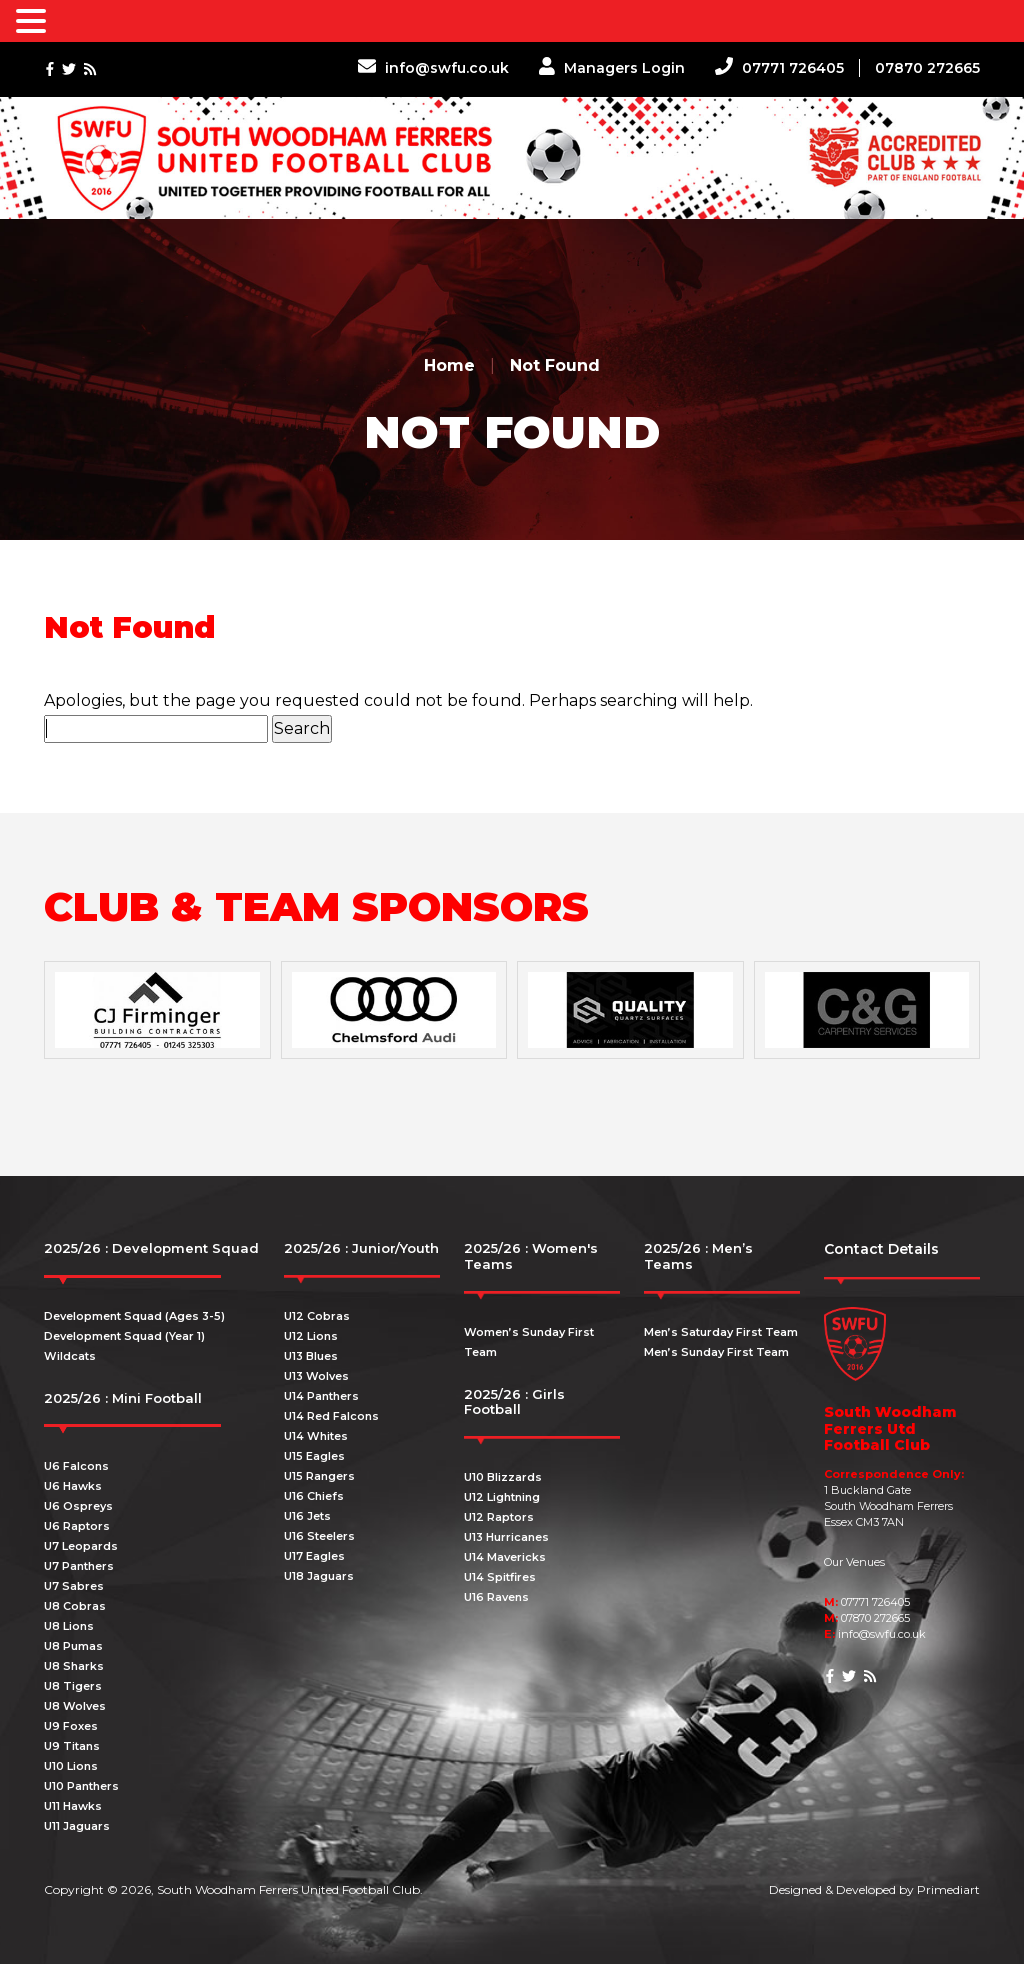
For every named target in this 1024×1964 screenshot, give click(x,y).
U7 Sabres (74, 1586)
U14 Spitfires (500, 1577)
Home (449, 365)
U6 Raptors (77, 1526)
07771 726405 (779, 68)
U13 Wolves (316, 1376)
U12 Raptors (499, 1517)
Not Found (555, 365)
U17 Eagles (314, 1556)
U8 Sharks (74, 1666)
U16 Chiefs (314, 1496)
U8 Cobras (75, 1606)
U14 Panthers (321, 1396)
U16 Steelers (319, 1536)
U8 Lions (69, 1626)
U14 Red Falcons (331, 1416)
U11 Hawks (73, 1806)
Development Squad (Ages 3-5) (134, 1316)
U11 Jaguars (77, 1826)
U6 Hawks (73, 1486)
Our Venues (854, 1562)
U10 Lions (71, 1766)
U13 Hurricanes (506, 1537)
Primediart (948, 1889)
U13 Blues (311, 1356)
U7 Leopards (81, 1546)
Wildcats (70, 1356)
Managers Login (612, 68)
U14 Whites (316, 1436)
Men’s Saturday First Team (721, 1332)
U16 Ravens (496, 1597)
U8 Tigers (73, 1686)
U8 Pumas (73, 1646)
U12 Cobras (317, 1316)
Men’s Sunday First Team (716, 1352)
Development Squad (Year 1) (124, 1336)
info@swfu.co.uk (433, 68)
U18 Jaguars (319, 1576)
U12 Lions (311, 1336)
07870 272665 (927, 68)
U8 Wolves (75, 1706)
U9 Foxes (71, 1726)
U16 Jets (307, 1516)
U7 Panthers (79, 1566)
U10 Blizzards (503, 1477)
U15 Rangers (319, 1476)
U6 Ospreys (78, 1506)
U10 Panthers (81, 1786)
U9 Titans (72, 1746)
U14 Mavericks (505, 1557)
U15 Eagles (314, 1456)
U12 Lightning (502, 1497)
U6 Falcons (76, 1466)
